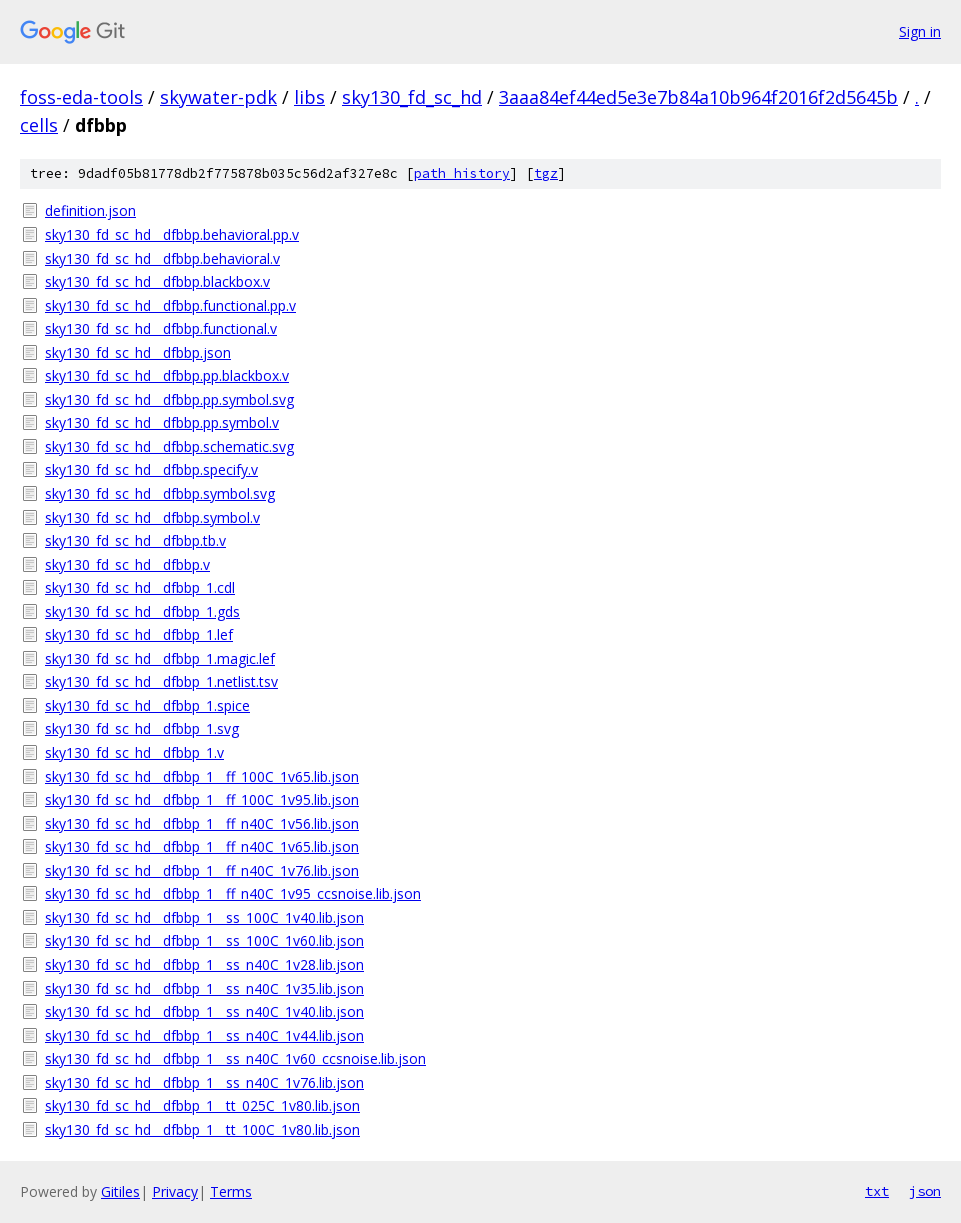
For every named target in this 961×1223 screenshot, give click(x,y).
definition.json (90, 210)
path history (462, 173)
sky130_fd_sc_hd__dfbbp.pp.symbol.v (162, 422)
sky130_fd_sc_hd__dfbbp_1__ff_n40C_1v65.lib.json (202, 846)
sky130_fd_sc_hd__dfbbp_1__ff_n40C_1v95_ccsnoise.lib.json (233, 893)
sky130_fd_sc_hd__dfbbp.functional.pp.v (170, 305)
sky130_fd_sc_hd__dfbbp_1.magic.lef (160, 658)
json (925, 1191)
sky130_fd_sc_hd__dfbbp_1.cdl (140, 587)
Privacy (175, 1191)
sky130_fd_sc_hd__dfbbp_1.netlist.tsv (161, 681)
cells (39, 125)
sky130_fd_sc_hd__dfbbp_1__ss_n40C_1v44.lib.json (204, 1035)
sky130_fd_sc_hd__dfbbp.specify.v (151, 469)
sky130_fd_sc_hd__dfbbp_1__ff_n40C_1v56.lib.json (202, 823)
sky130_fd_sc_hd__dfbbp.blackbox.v (157, 281)
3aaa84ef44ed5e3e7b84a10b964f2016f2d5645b (698, 97)
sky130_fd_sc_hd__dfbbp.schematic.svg (169, 446)
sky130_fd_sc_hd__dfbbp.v (127, 564)
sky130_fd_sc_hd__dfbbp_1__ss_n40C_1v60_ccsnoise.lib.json (235, 1058)
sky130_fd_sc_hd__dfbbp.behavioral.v (162, 258)
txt (877, 1191)
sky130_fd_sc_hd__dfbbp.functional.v (161, 328)
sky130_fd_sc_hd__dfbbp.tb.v (135, 540)
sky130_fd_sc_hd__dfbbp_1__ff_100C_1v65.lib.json (202, 776)
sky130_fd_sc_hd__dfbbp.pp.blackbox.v (167, 375)
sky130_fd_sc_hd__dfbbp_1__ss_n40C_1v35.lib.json (204, 988)
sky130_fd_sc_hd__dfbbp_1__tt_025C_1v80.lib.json (202, 1105)
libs (309, 97)
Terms (231, 1191)
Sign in (920, 31)
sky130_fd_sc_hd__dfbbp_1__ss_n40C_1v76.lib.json (204, 1082)
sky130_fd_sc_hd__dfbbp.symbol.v (152, 517)
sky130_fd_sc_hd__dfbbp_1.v (134, 752)
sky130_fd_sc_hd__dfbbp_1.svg (142, 728)
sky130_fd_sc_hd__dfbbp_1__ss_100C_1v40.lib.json (204, 917)
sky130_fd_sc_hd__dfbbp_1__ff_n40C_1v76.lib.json (202, 870)
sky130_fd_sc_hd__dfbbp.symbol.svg (160, 493)
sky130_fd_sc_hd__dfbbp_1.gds (142, 611)
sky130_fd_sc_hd (412, 97)
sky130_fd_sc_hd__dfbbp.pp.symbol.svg (169, 399)
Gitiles (120, 1191)
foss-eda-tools (81, 97)
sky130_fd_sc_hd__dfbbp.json (138, 352)
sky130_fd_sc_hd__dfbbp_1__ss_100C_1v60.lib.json (204, 940)
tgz (546, 173)
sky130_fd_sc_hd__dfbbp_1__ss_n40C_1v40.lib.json (204, 1011)
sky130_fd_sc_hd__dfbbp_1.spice (147, 705)
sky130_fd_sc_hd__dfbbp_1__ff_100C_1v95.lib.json (202, 799)
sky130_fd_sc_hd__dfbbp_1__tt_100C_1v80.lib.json (202, 1129)
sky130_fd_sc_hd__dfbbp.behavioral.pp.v (172, 234)
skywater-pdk (218, 97)
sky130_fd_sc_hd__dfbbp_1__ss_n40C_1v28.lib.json (204, 964)
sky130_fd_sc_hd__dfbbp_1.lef (139, 634)
